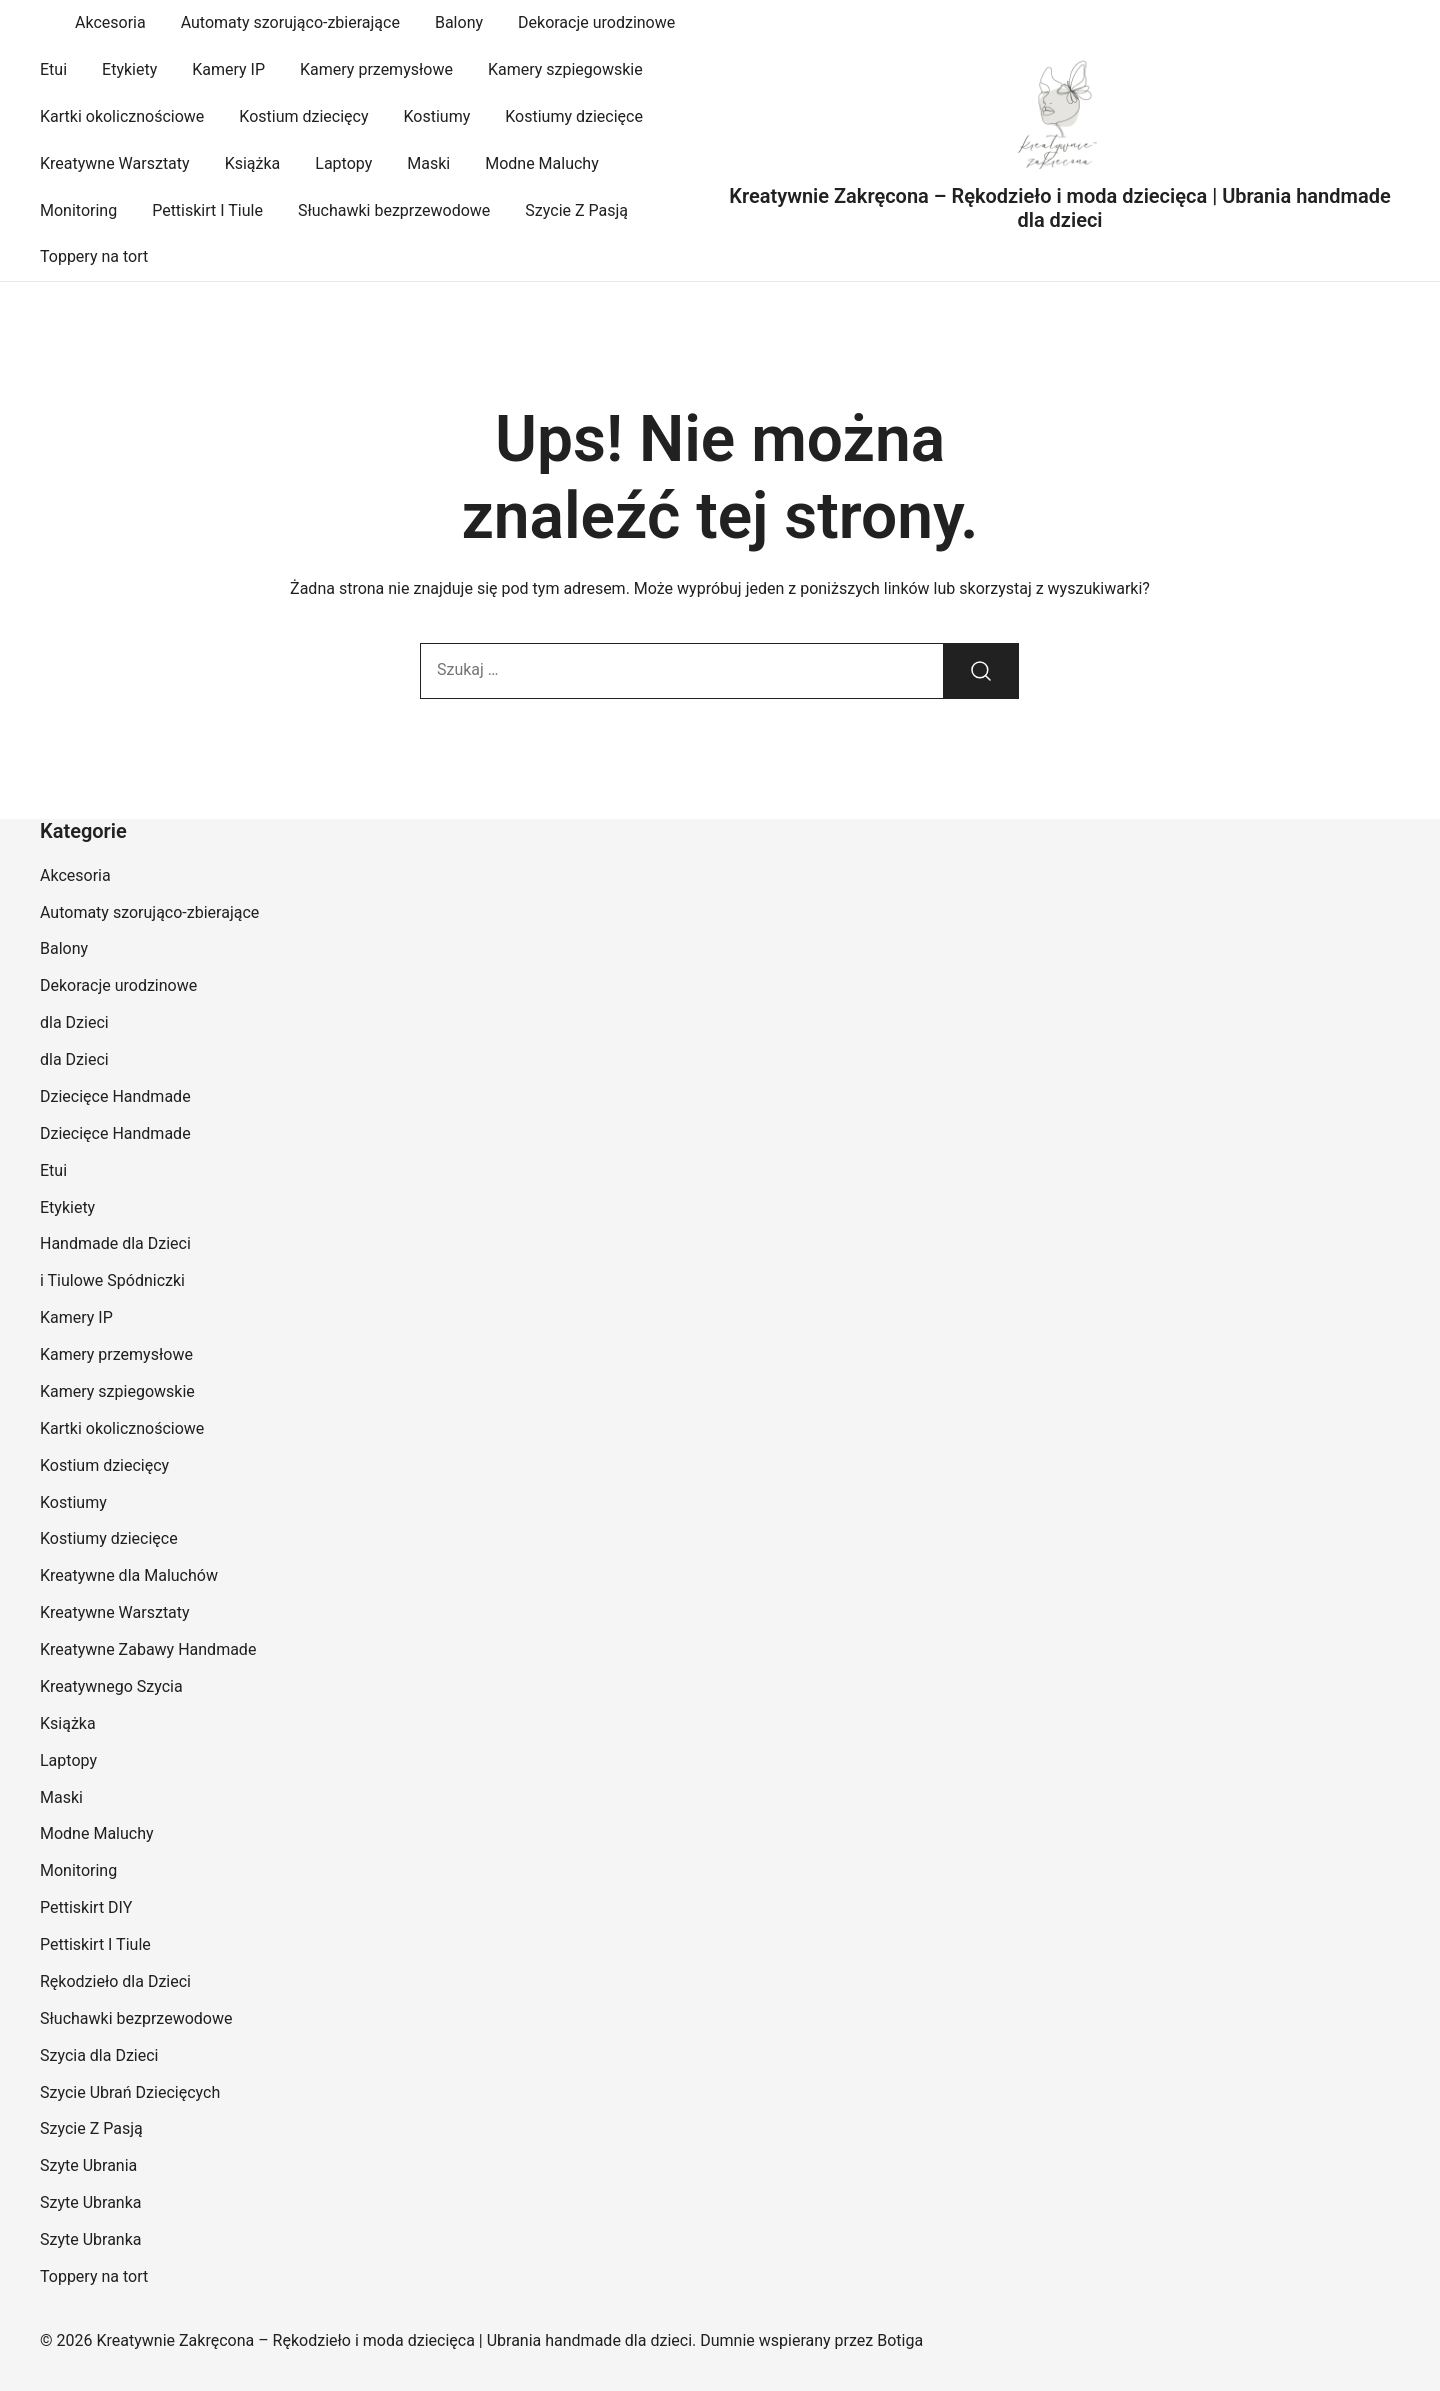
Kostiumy (437, 116)
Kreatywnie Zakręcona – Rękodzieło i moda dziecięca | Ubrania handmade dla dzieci (1059, 208)
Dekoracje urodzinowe (596, 22)
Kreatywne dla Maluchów (129, 1575)
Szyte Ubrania (88, 2165)
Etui (53, 69)
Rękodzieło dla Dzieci (115, 1981)
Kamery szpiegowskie (565, 69)
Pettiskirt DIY (86, 1907)
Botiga (900, 2340)
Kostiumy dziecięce (574, 116)
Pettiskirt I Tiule (207, 210)
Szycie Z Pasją (576, 210)
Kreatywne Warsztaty (115, 163)
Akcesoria (110, 22)
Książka (253, 163)
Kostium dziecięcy (303, 116)
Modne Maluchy (542, 163)
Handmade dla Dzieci (115, 1243)
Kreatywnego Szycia (111, 1686)
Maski (428, 163)
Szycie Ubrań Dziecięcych (130, 2092)
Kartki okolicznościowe (122, 116)
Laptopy (343, 163)
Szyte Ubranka (91, 2202)
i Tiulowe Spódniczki (112, 1280)
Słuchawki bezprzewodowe (394, 210)
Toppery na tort (94, 256)
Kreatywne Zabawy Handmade (148, 1649)
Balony (459, 22)
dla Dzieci (74, 1022)
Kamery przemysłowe (376, 69)
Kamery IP (228, 69)
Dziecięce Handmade (115, 1096)
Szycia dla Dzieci (99, 2055)
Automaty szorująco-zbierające (290, 22)
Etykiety (129, 69)
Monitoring (78, 210)
